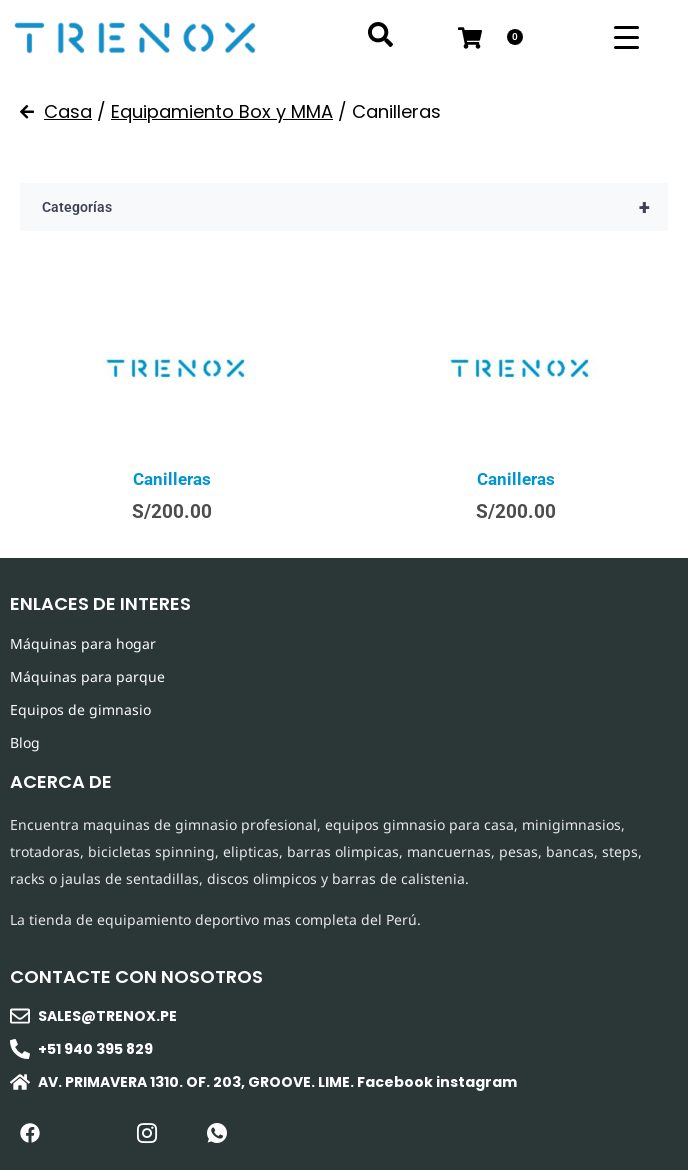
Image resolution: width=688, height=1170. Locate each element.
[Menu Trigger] (626, 37)
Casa (68, 111)
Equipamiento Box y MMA (222, 111)
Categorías (355, 207)
